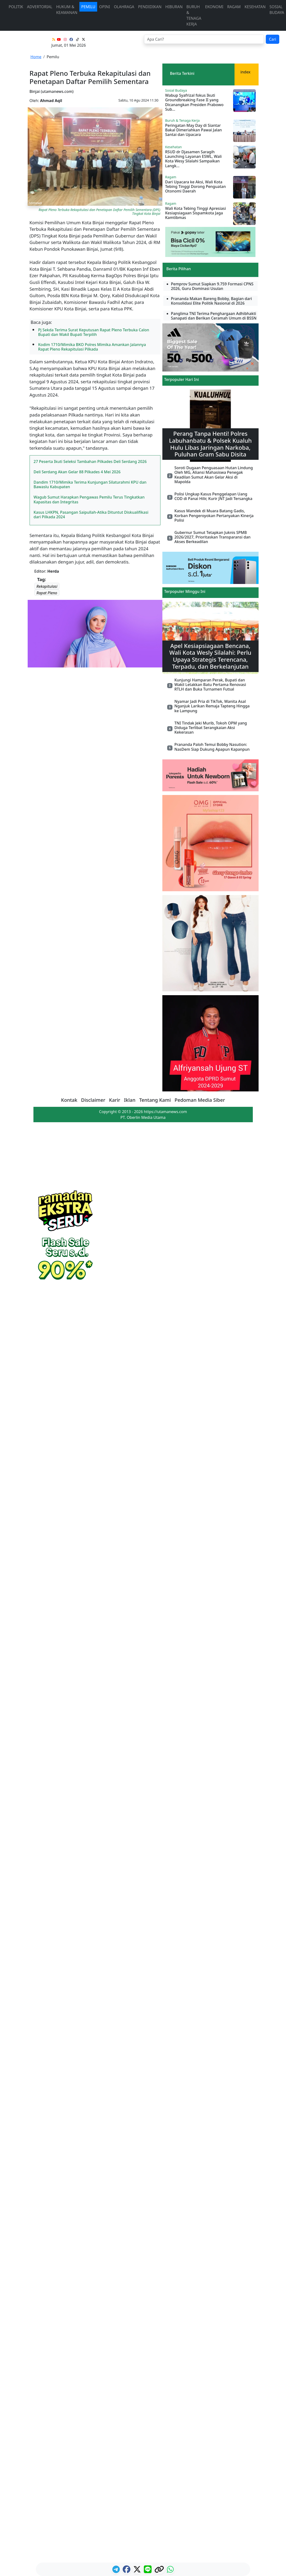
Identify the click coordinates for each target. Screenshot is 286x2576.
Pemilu (88, 6)
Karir (114, 1100)
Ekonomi (214, 6)
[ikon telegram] (116, 2570)
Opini (104, 6)
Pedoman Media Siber (200, 1100)
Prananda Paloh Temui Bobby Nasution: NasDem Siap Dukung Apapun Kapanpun (212, 747)
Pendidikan (149, 6)
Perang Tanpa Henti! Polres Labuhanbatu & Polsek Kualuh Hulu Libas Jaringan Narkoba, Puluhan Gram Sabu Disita (210, 443)
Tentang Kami (155, 1100)
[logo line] (148, 2570)
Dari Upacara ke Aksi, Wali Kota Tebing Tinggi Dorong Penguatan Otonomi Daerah (195, 186)
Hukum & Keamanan (66, 9)
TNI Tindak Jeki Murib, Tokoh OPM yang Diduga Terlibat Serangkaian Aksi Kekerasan (210, 727)
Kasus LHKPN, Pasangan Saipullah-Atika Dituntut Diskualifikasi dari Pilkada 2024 (91, 514)
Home (36, 56)
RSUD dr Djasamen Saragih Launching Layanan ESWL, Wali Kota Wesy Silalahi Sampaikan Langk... (193, 158)
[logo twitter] (137, 2570)
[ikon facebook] (127, 2570)
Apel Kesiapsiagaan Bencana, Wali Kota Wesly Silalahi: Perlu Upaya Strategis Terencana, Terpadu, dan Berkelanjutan (210, 656)
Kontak (69, 1100)
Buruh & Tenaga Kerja (193, 15)
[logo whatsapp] (170, 2570)
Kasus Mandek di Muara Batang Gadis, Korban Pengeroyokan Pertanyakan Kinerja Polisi (214, 515)
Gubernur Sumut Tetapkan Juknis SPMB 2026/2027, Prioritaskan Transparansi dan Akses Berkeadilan (212, 537)
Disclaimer (93, 1100)
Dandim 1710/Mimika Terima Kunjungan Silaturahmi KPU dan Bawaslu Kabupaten (90, 484)
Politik (16, 6)
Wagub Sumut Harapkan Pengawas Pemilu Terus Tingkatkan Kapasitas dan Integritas (89, 499)
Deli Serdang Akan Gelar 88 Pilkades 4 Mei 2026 (77, 471)
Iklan (129, 1100)
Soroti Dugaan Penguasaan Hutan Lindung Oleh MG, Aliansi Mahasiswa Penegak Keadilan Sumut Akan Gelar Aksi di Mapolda (213, 474)
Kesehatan (255, 6)
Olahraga (124, 6)
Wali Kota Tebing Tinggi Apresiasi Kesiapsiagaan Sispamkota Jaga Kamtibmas (195, 213)
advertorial (39, 6)
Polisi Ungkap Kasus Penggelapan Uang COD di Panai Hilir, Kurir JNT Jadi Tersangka (213, 496)
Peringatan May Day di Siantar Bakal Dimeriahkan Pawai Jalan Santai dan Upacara (193, 130)
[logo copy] (159, 2570)
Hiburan (174, 6)
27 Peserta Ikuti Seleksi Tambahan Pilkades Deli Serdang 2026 (90, 461)
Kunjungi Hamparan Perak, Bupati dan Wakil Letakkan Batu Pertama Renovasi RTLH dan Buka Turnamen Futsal (210, 684)
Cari (272, 39)
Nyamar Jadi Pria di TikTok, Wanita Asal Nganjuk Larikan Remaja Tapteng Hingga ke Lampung (212, 706)
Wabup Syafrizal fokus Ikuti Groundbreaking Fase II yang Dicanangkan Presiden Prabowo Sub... (194, 102)
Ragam (234, 6)
